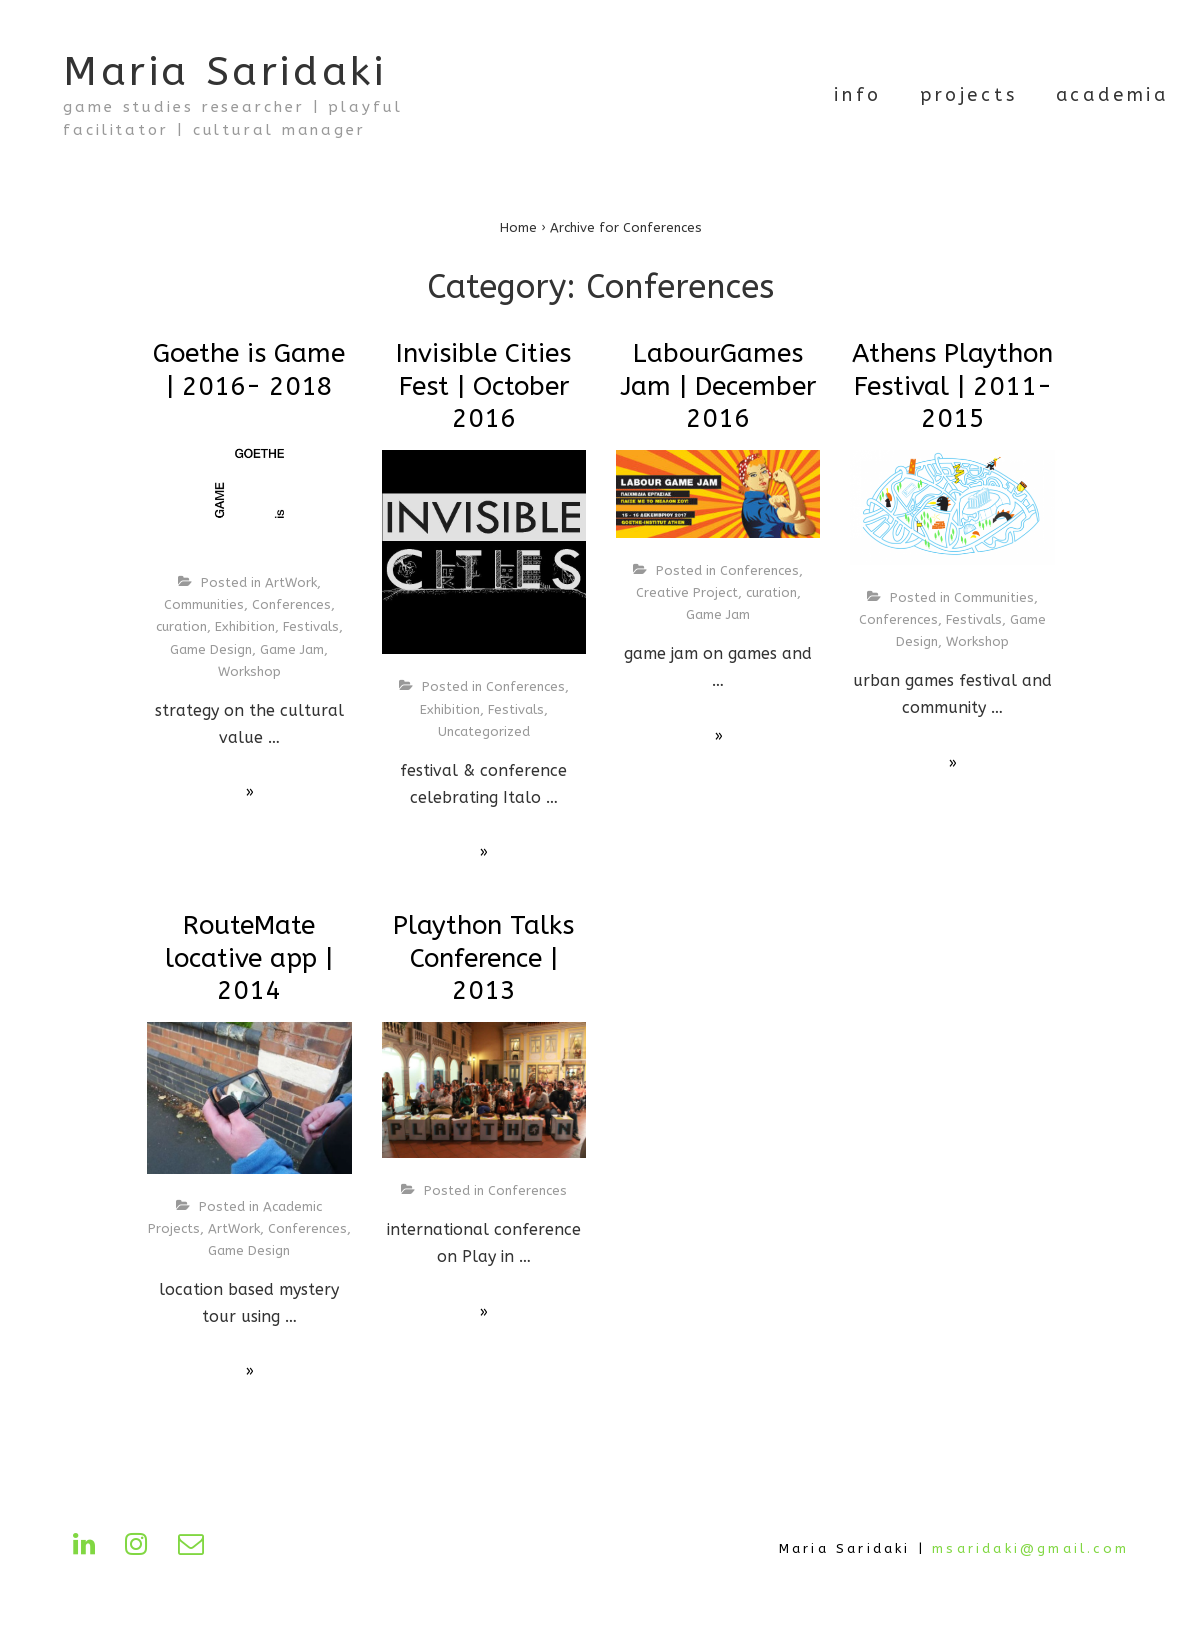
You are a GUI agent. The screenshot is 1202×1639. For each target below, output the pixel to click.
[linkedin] (91, 1550)
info (858, 95)
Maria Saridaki (224, 71)
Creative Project (687, 592)
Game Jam (292, 649)
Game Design (211, 649)
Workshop (249, 671)
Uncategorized (484, 731)
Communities (204, 604)
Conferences (291, 604)
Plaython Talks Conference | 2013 (483, 958)
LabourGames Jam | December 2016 (718, 386)
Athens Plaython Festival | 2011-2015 (952, 386)
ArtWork (291, 582)
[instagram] (143, 1550)
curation (181, 626)
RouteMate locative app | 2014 (249, 958)
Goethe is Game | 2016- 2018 (249, 370)
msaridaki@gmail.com (1030, 1548)
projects (968, 95)
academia (1112, 95)
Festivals (311, 626)
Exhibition (245, 626)
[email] (195, 1550)
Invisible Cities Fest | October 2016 (483, 386)
